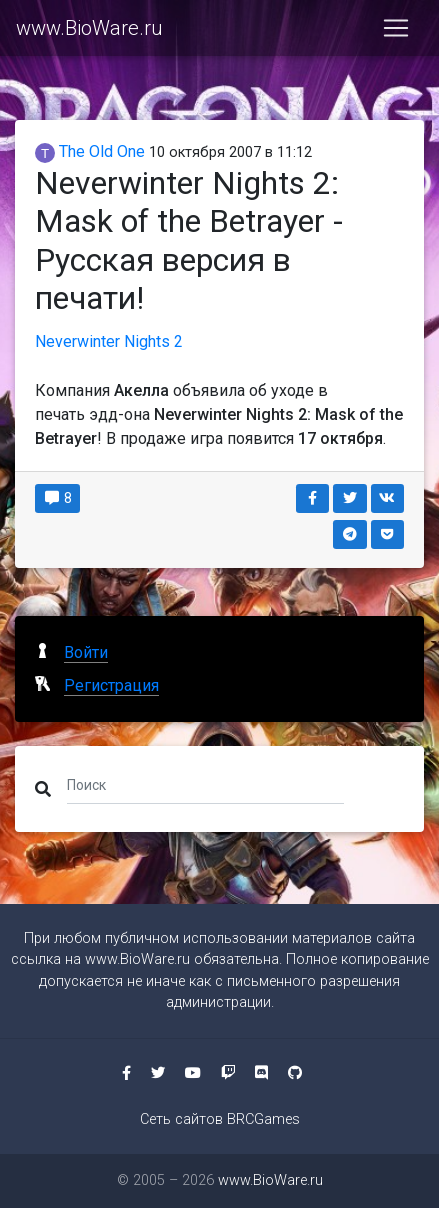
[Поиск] (205, 785)
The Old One (90, 151)
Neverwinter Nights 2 (109, 341)
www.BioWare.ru (89, 28)
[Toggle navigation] (396, 28)
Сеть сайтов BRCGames (220, 1119)
